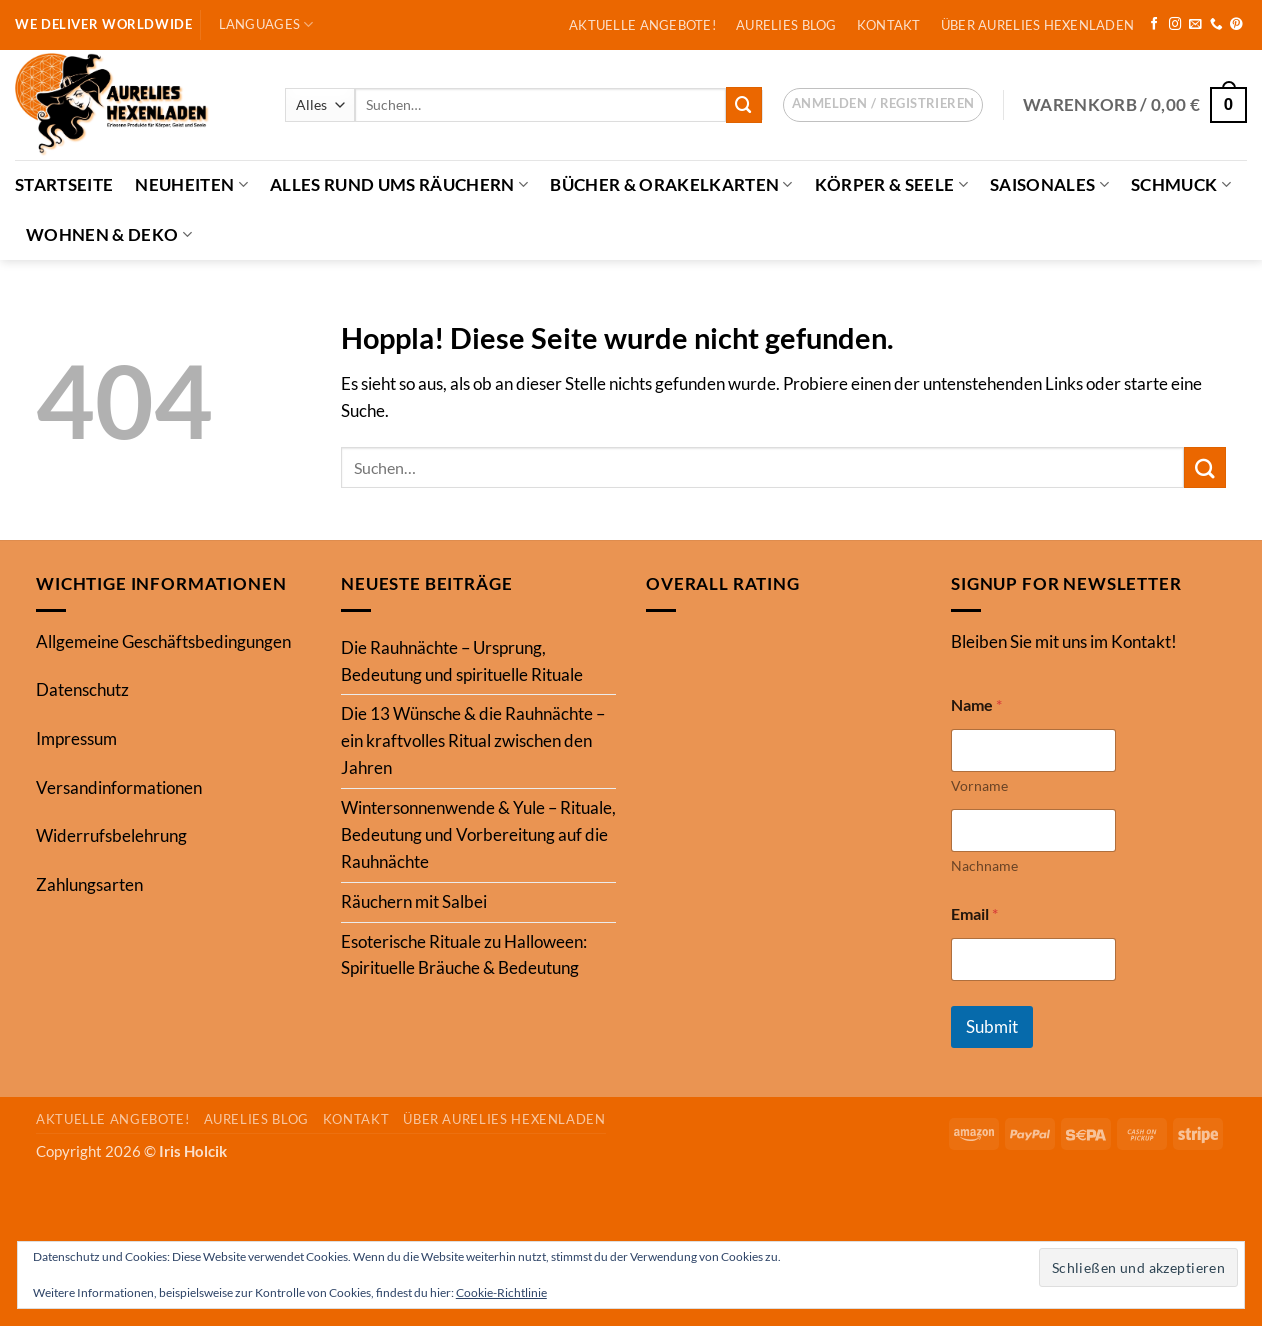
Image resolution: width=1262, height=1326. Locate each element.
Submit (992, 1026)
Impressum (76, 738)
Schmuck (1181, 184)
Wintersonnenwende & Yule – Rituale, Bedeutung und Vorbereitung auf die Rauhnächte (478, 834)
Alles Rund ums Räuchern (399, 184)
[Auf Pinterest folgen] (1236, 25)
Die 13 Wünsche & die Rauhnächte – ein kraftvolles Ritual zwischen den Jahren (473, 740)
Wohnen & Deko (109, 234)
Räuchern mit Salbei (414, 901)
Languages (266, 24)
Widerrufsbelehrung (111, 835)
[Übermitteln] (744, 104)
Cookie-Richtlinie (501, 1292)
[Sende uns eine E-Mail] (1195, 25)
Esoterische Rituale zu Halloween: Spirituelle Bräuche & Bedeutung (464, 955)
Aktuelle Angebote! (642, 25)
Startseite (64, 184)
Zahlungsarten (89, 884)
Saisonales (1049, 184)
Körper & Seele (891, 184)
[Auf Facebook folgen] (1154, 25)
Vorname (979, 785)
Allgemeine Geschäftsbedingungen (163, 641)
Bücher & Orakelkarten (671, 184)
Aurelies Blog (786, 25)
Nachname (984, 865)
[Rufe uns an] (1216, 25)
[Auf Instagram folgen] (1175, 25)
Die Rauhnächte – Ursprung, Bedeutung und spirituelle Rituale (462, 661)
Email (974, 913)
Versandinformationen (119, 787)
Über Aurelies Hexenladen (1037, 25)
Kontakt (889, 25)
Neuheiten (191, 184)
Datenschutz (82, 689)
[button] (883, 105)
